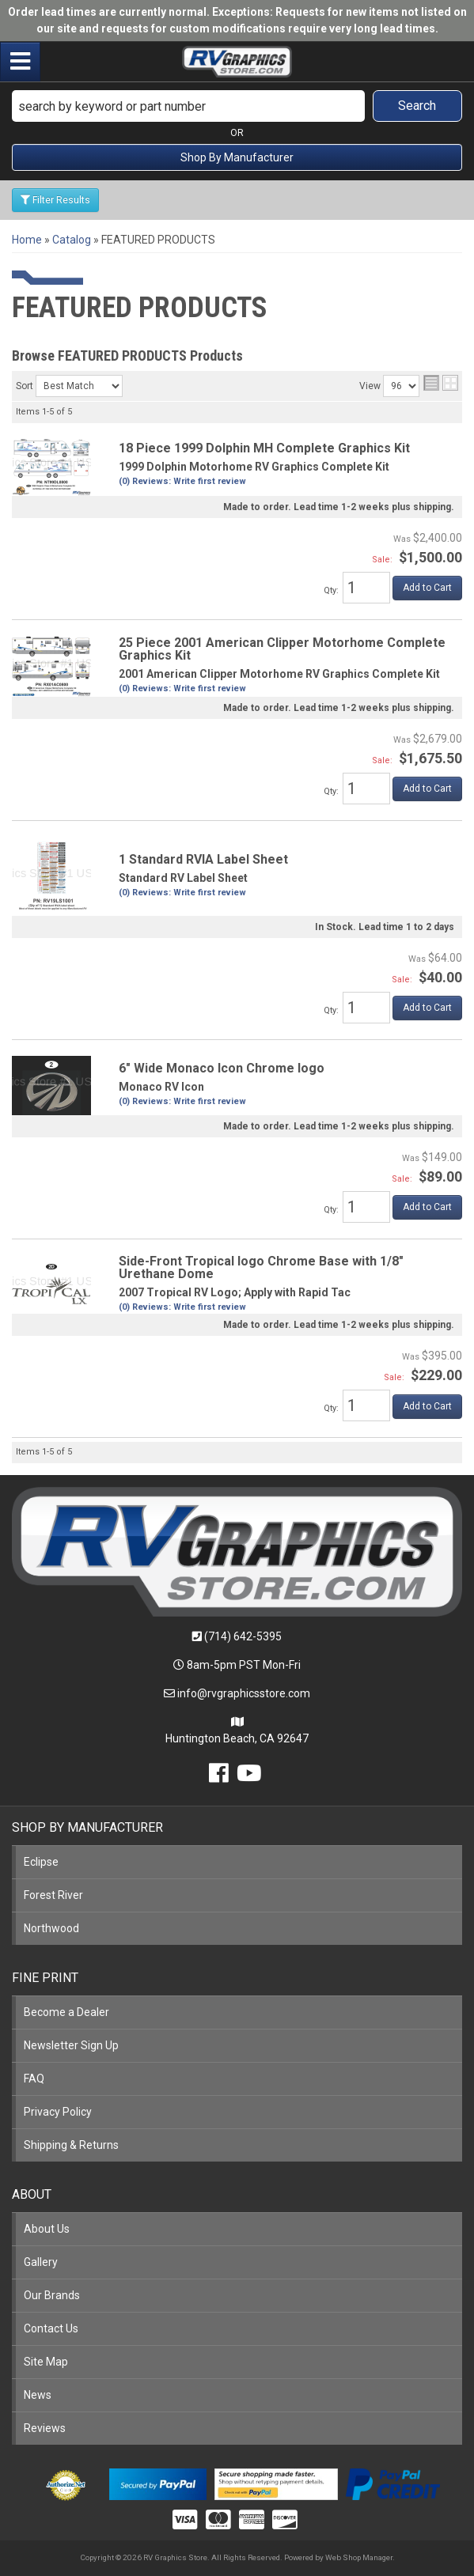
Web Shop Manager (358, 2557)
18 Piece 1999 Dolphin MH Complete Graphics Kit (264, 448)
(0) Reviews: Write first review (182, 481)
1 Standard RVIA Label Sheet (203, 859)
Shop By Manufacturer (237, 157)
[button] (237, 106)
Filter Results (55, 200)
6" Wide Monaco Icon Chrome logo (221, 1068)
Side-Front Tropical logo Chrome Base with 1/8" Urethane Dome (261, 1267)
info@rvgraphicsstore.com (243, 1693)
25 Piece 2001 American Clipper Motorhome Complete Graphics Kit (282, 649)
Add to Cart (427, 587)
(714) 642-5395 (243, 1636)
